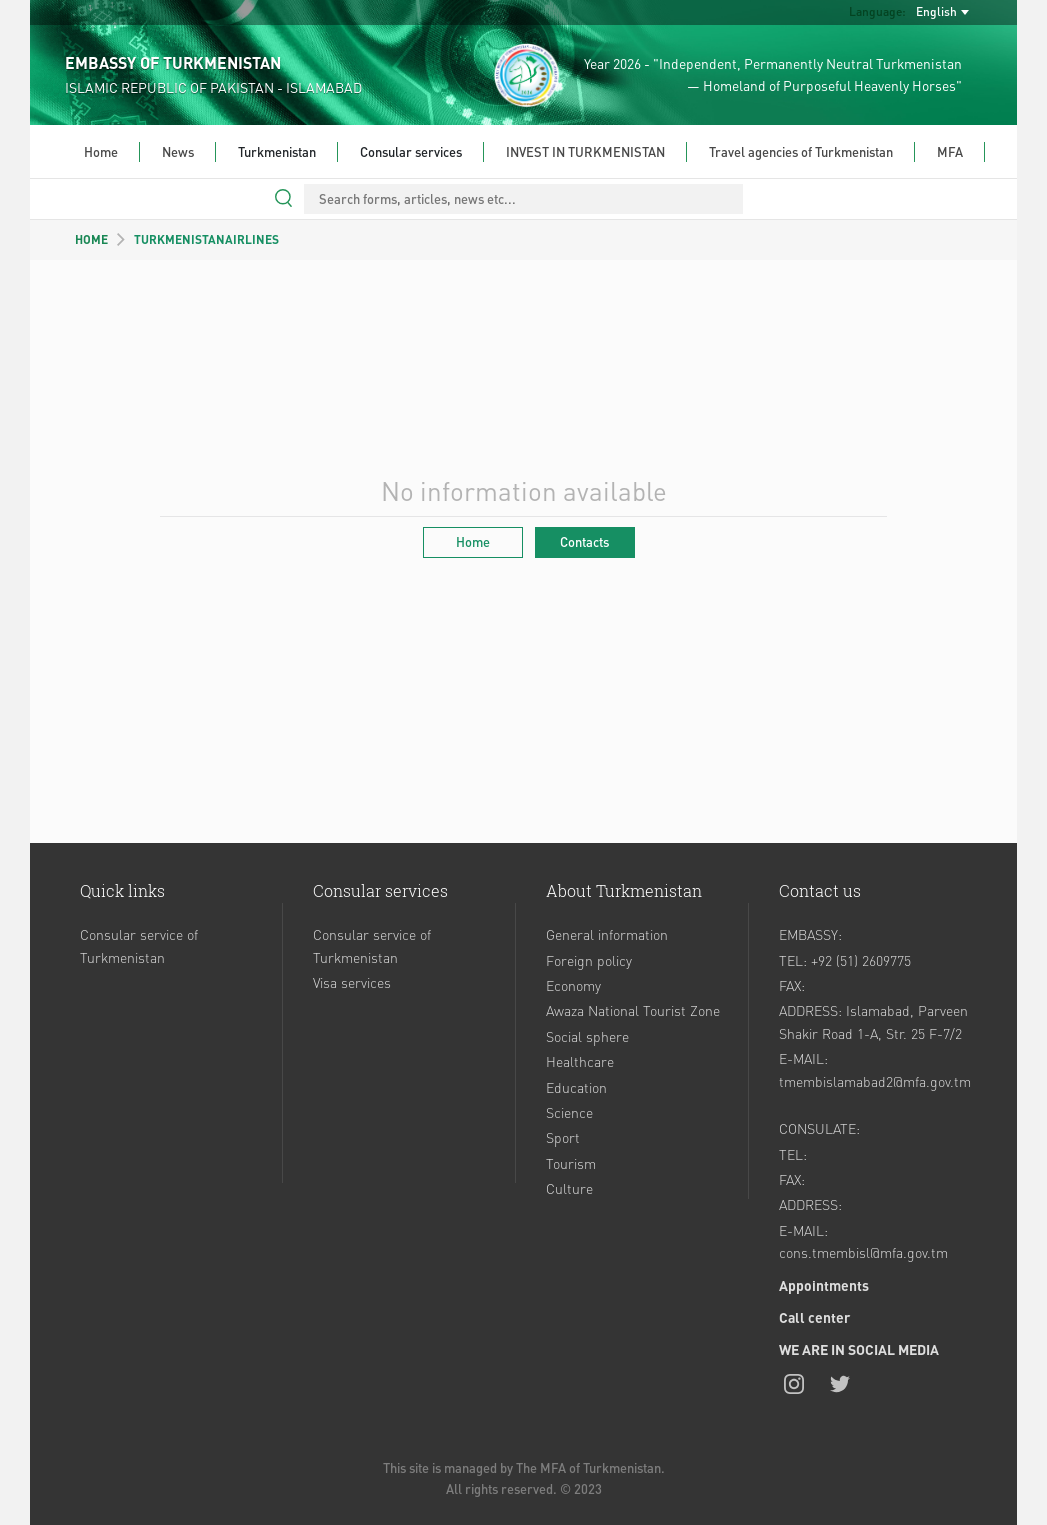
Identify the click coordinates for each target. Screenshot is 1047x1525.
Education (576, 1087)
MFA (950, 151)
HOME (91, 239)
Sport (563, 1137)
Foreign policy (589, 960)
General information (607, 934)
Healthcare (580, 1061)
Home (101, 151)
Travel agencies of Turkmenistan (801, 151)
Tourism (571, 1163)
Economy (573, 985)
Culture (569, 1188)
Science (569, 1112)
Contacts (584, 541)
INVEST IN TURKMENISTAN (585, 151)
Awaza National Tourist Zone (633, 1010)
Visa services (352, 982)
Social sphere (587, 1036)
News (178, 151)
